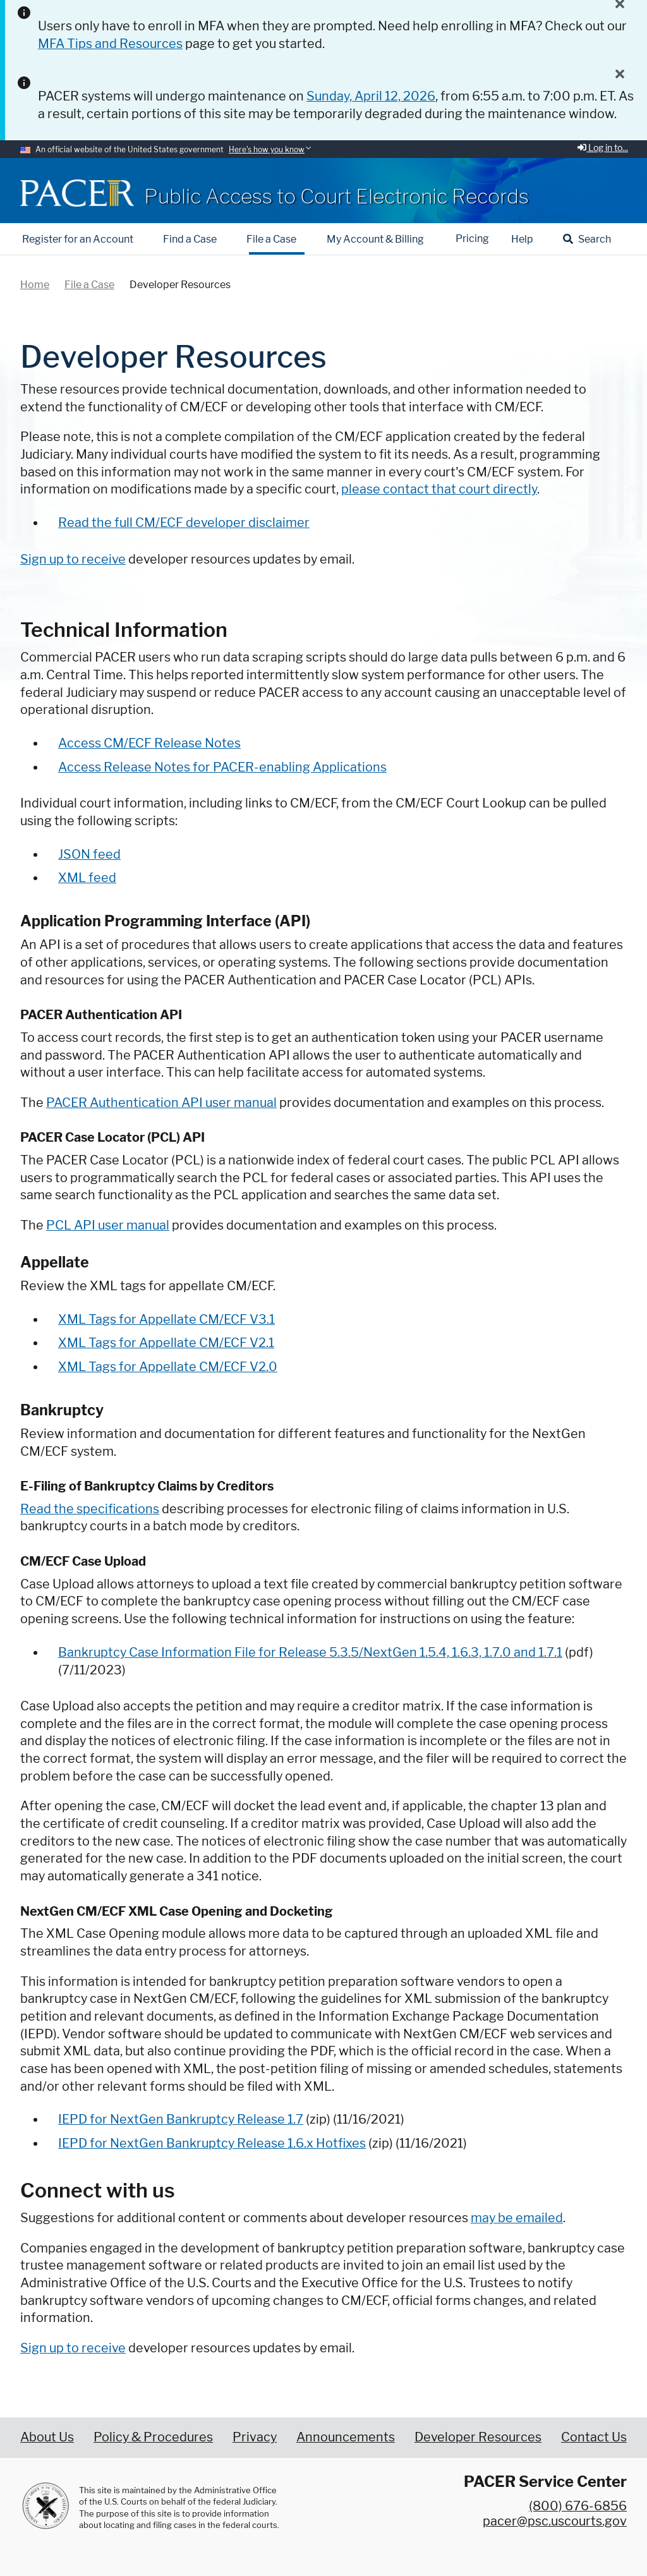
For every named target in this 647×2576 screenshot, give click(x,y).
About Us (47, 2437)
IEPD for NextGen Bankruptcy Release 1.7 (180, 2119)
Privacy (255, 2437)
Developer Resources (477, 2437)
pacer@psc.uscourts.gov (555, 2521)
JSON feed (89, 854)
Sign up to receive (73, 2347)
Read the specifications (89, 1508)
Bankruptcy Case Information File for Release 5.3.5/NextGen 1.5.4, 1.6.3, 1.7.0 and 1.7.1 (310, 1652)
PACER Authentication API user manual (161, 1102)
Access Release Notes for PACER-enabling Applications (222, 767)
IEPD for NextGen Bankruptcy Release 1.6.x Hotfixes (212, 2143)
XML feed (87, 877)
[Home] (77, 193)
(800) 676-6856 (578, 2505)
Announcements (345, 2437)
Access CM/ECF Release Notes (149, 743)
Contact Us (594, 2437)
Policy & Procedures (153, 2437)
